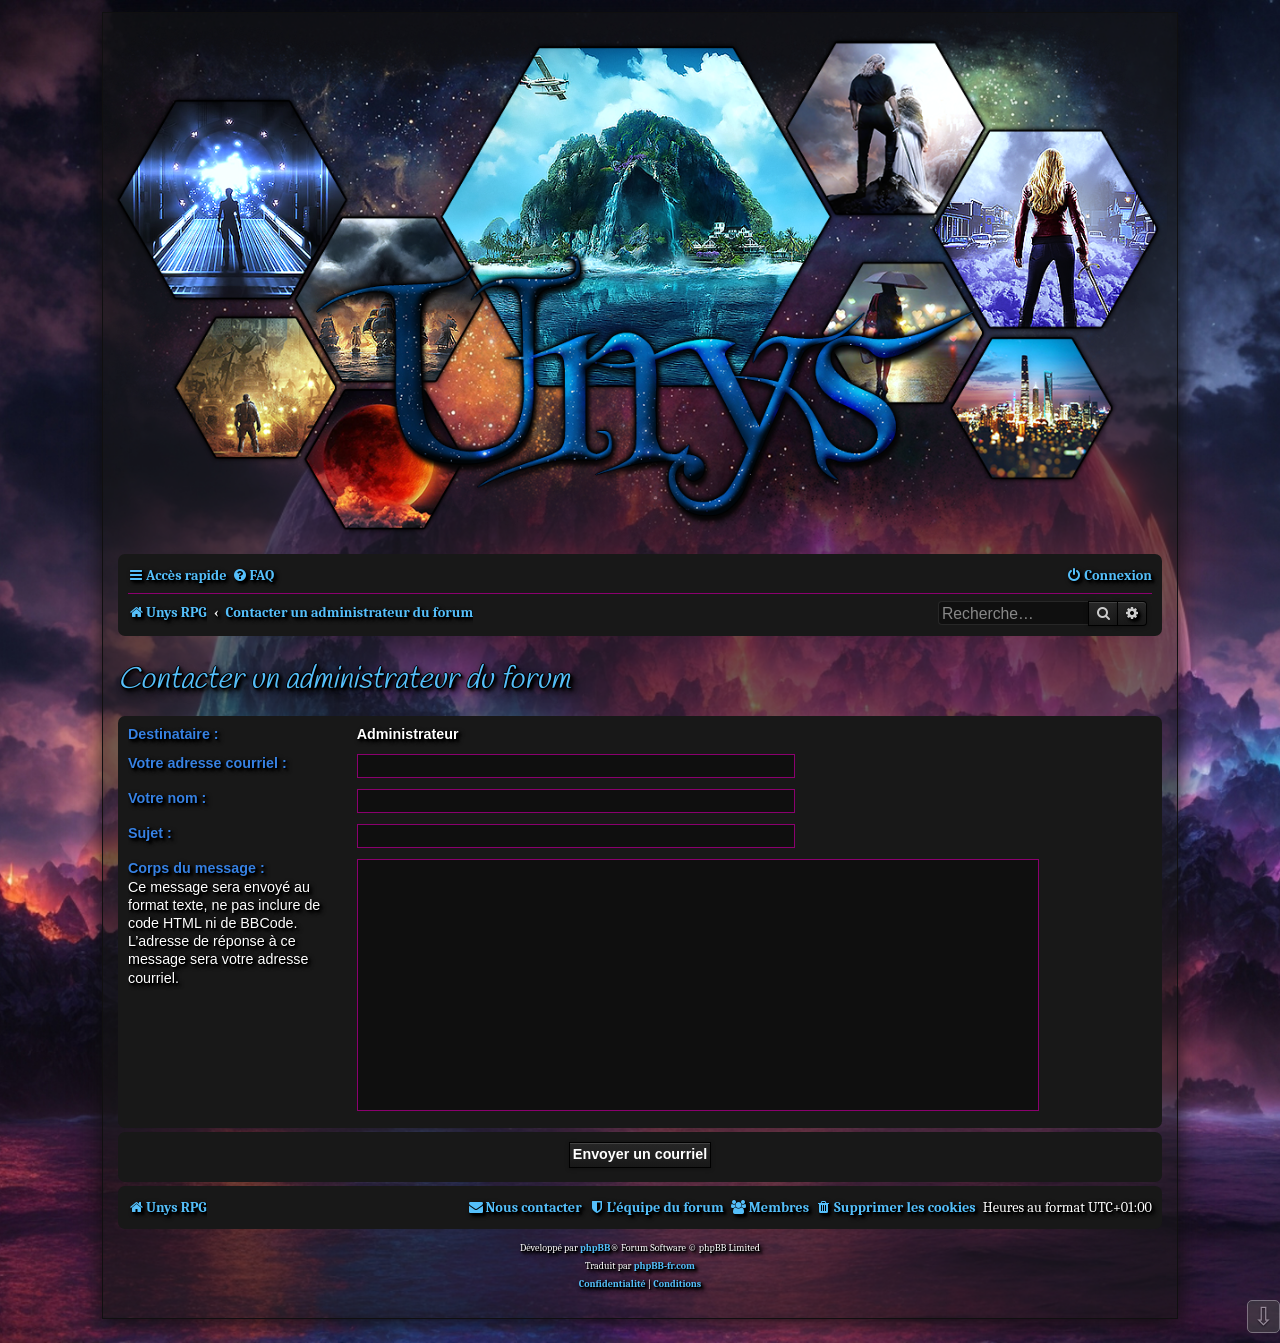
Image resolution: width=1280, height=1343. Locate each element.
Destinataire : (173, 734)
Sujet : (150, 833)
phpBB (595, 1248)
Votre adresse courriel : (207, 763)
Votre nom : (167, 798)
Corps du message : (196, 868)
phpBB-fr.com (664, 1266)
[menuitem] (253, 575)
